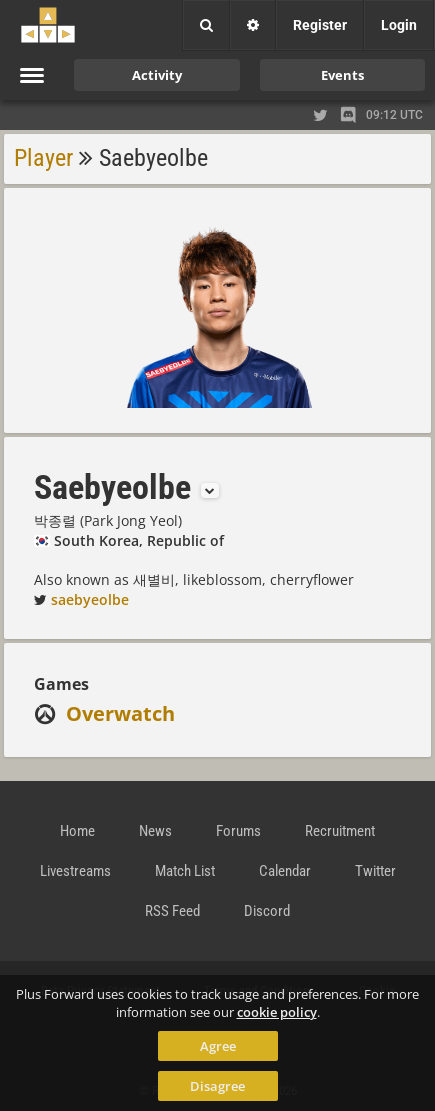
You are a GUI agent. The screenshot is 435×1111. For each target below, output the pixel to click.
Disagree (217, 1086)
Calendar (285, 871)
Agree (218, 1046)
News (155, 831)
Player (43, 158)
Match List (185, 871)
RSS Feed (172, 911)
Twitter (375, 871)
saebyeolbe (90, 599)
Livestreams (75, 871)
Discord (267, 911)
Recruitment (340, 831)
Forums (238, 831)
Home (77, 831)
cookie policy (277, 1012)
